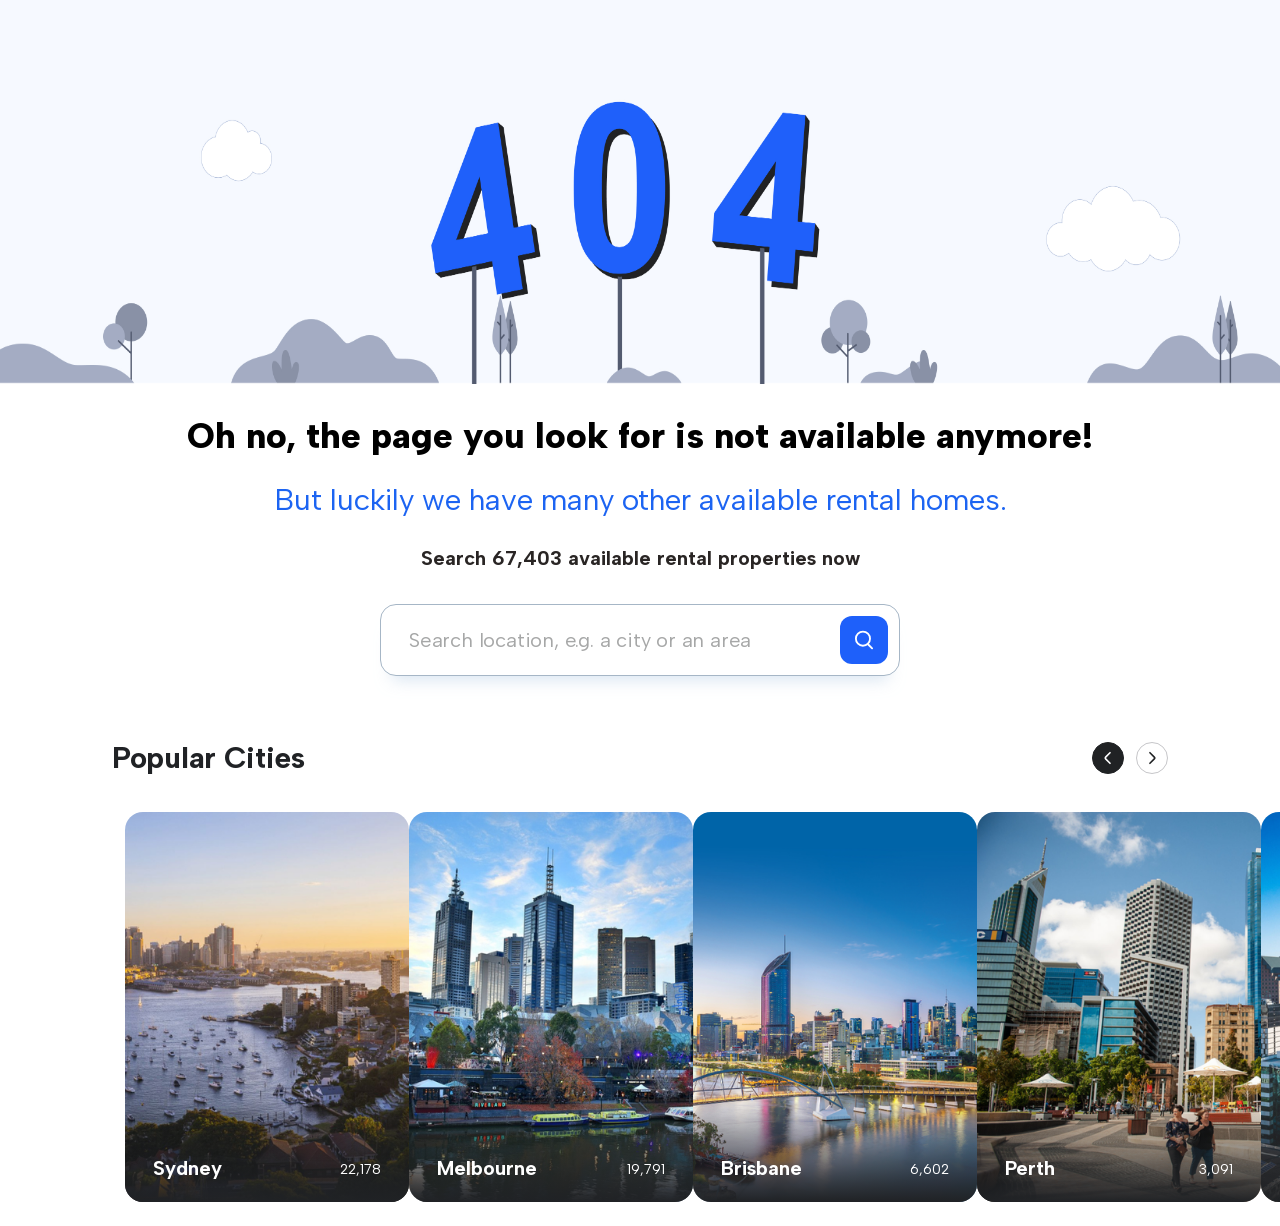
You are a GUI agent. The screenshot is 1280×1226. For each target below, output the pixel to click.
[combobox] (615, 640)
